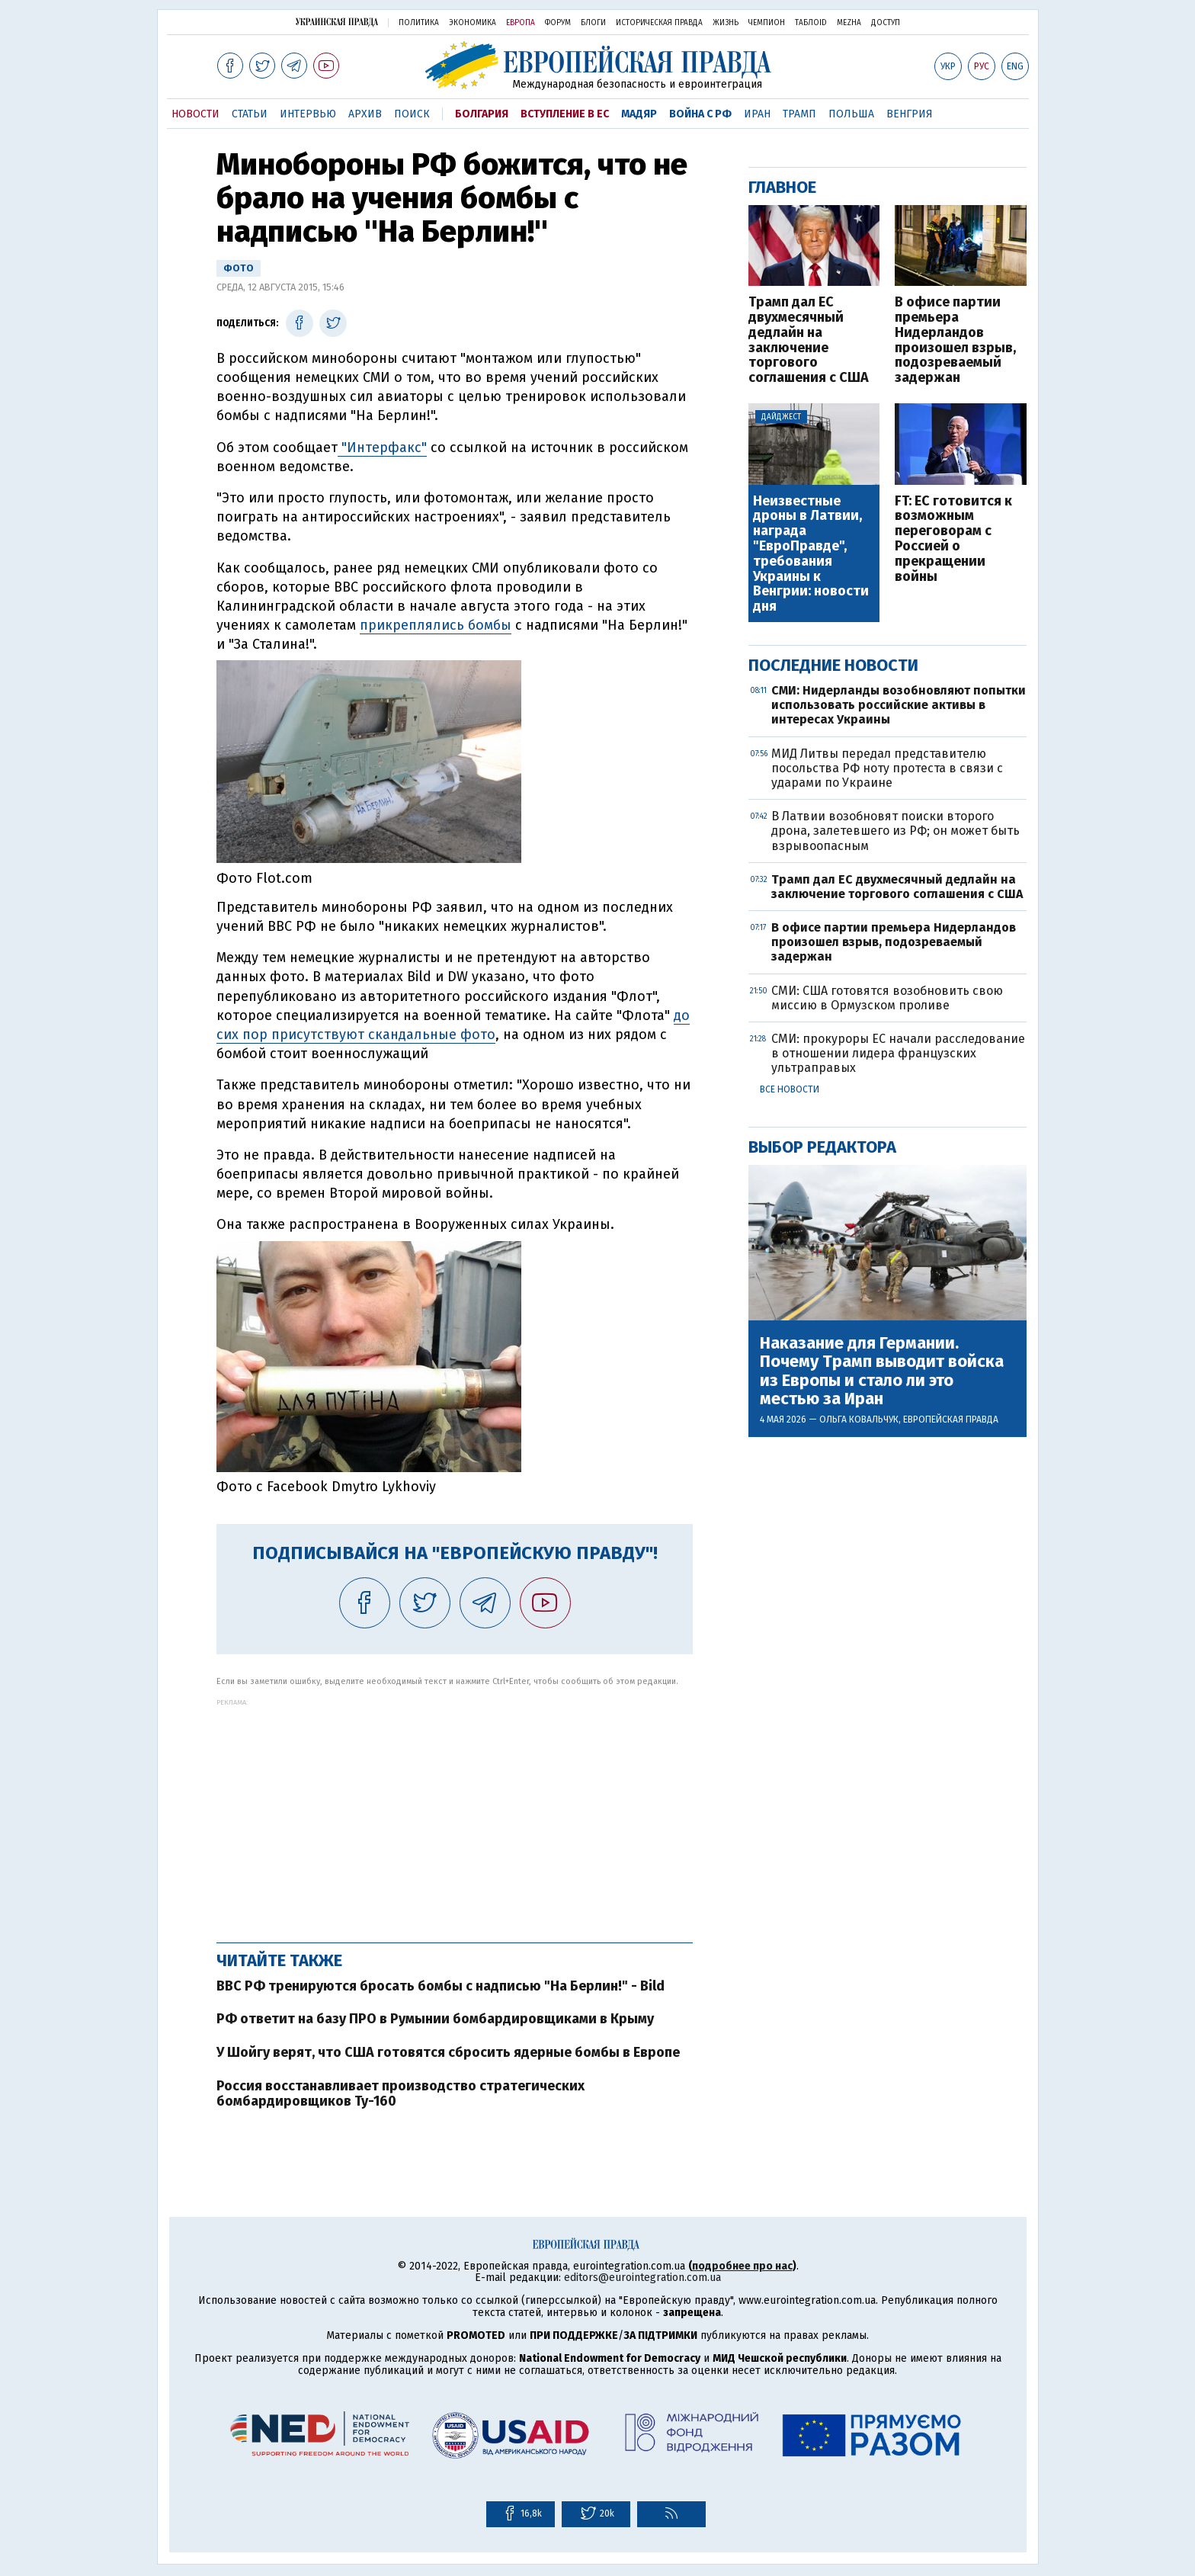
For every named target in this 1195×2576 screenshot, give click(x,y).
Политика (419, 22)
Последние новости (833, 665)
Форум (558, 22)
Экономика (472, 22)
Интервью (308, 113)
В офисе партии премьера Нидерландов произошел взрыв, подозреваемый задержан (955, 340)
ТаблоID (811, 22)
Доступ (885, 22)
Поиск (412, 113)
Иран (757, 113)
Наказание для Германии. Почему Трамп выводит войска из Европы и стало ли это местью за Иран (882, 1371)
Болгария (481, 113)
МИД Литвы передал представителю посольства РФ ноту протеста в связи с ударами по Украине (887, 768)
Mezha (849, 22)
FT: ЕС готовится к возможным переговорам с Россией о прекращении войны (953, 539)
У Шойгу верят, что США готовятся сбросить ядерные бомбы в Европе (448, 2052)
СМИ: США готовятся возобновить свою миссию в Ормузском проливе (887, 997)
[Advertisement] (454, 1813)
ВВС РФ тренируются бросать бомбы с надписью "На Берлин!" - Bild (440, 1986)
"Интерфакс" (382, 447)
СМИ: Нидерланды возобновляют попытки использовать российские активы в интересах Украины (898, 705)
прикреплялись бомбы (435, 625)
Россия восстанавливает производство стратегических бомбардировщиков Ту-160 (400, 2093)
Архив (365, 113)
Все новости (789, 1089)
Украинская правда (337, 21)
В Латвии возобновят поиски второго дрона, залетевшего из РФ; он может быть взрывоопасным (895, 830)
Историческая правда (659, 22)
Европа (520, 22)
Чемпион (766, 22)
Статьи (250, 113)
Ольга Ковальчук (859, 1419)
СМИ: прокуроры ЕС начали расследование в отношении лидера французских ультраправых (898, 1053)
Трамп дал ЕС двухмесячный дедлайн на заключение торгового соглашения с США (808, 340)
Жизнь (725, 22)
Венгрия (909, 113)
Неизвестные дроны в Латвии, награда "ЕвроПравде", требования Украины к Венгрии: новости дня (811, 554)
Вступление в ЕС (565, 113)
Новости (195, 113)
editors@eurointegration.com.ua (642, 2277)
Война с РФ (700, 113)
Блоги (593, 22)
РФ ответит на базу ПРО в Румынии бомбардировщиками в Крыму (435, 2018)
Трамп (799, 113)
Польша (851, 113)
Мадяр (639, 113)
